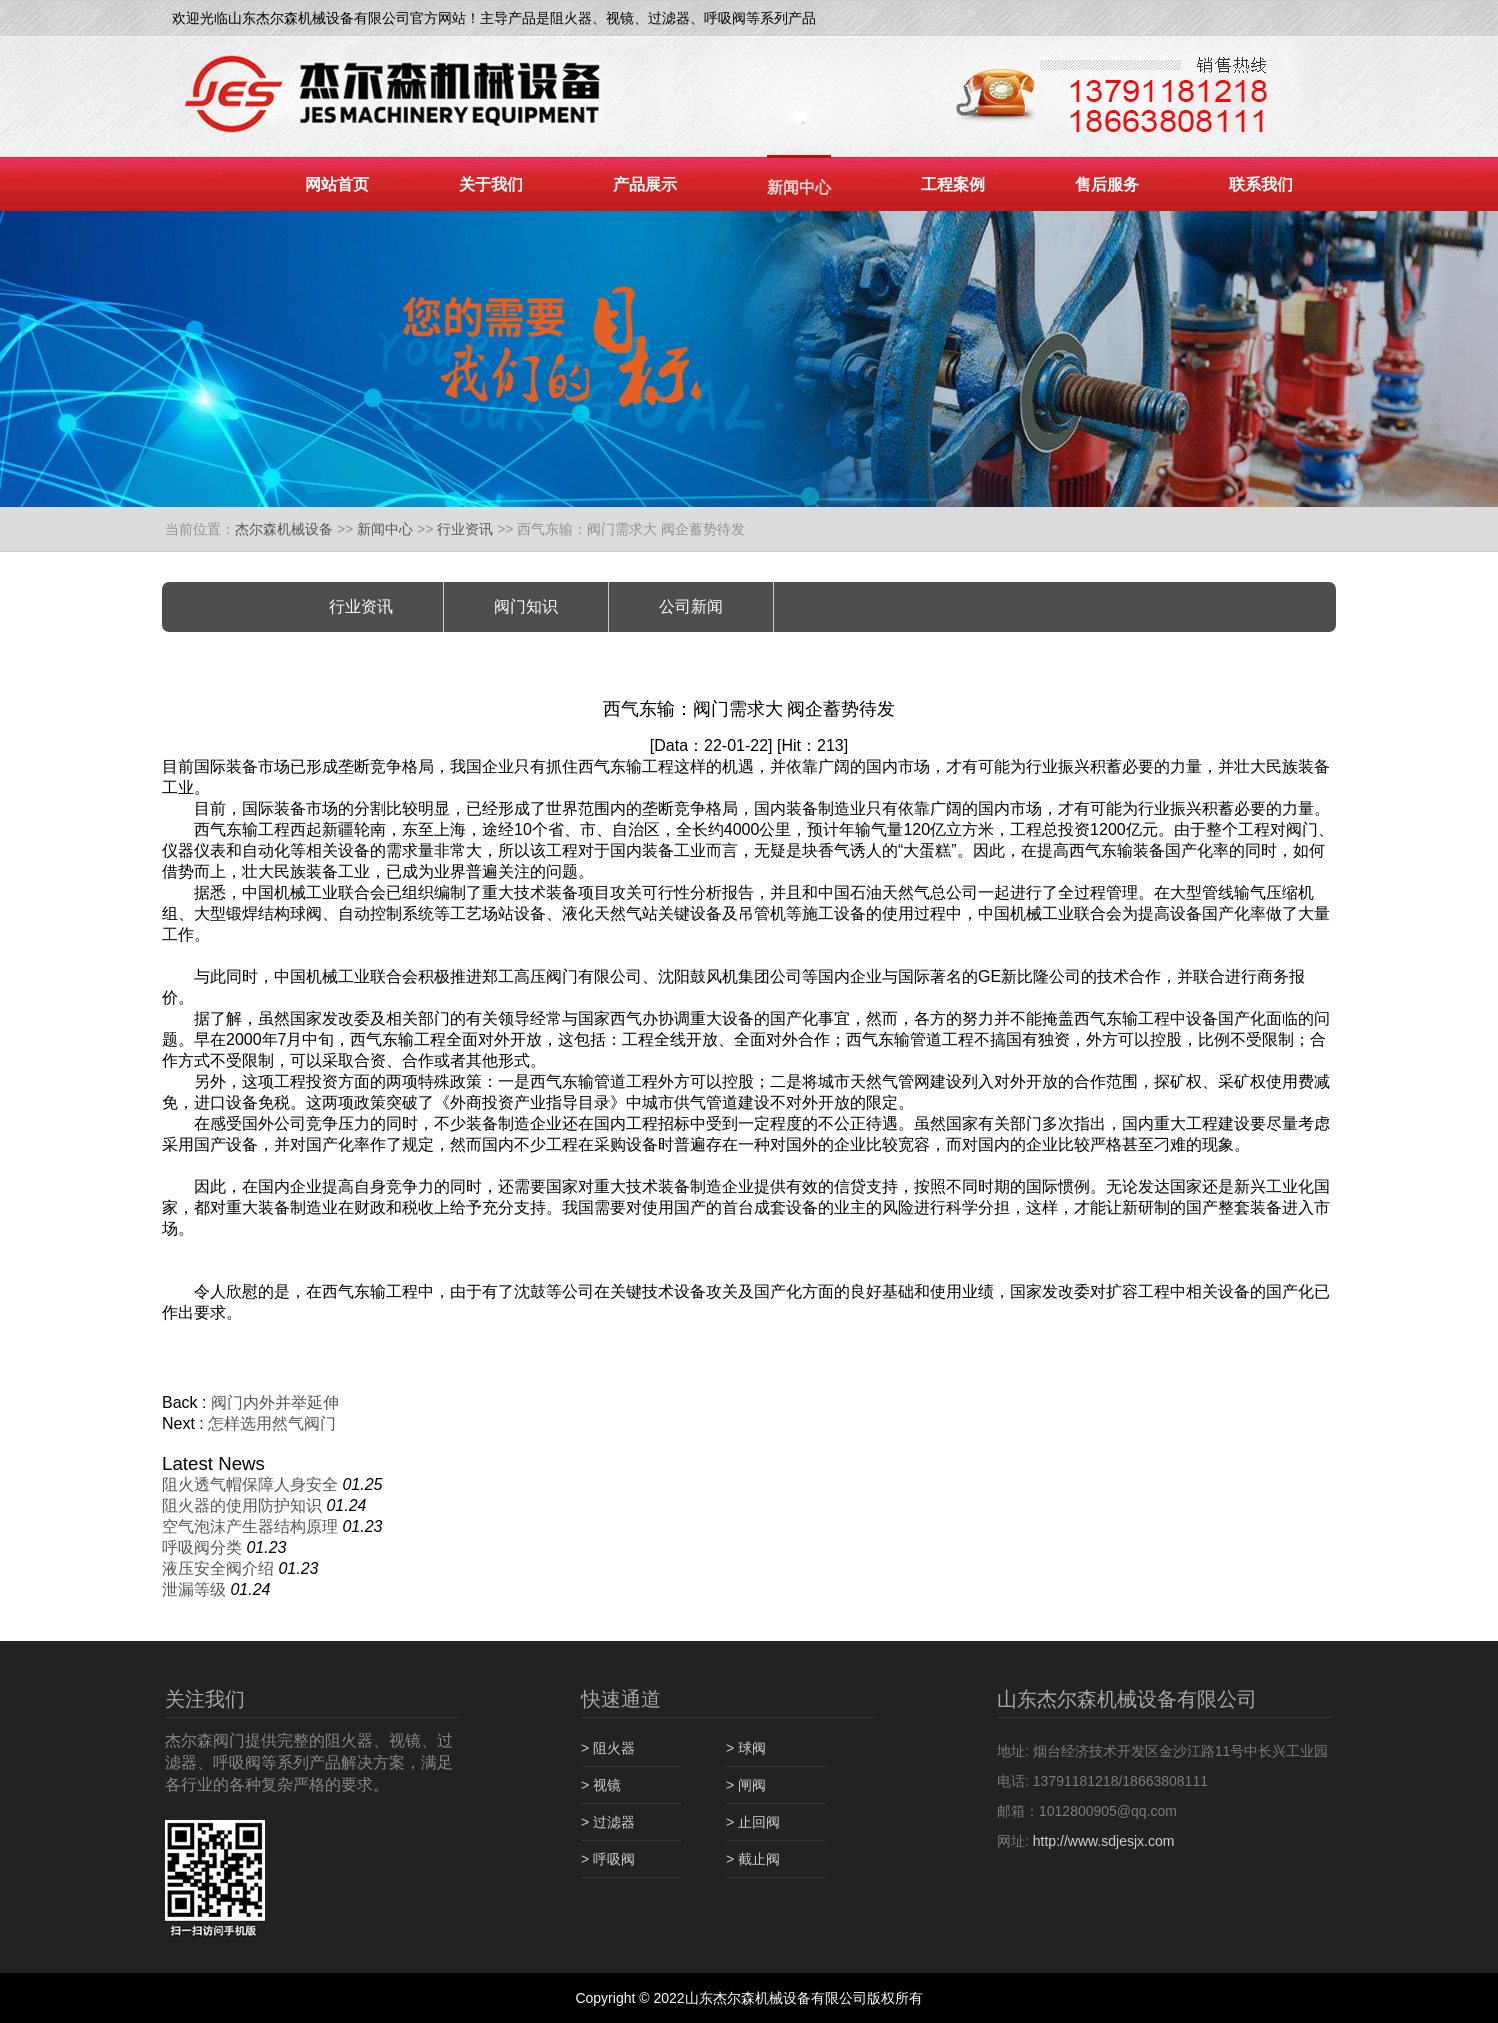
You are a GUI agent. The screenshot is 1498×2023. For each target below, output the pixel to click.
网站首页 (337, 184)
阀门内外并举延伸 (275, 1402)
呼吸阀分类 (202, 1547)
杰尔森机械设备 (284, 529)
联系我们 (1261, 184)
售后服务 (1107, 184)
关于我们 (491, 184)
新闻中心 (799, 187)
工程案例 (953, 184)
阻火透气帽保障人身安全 (250, 1484)
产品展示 (645, 184)
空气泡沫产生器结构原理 (250, 1526)
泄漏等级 (194, 1589)
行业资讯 (465, 529)
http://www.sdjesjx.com (1104, 1841)
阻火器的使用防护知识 (242, 1505)
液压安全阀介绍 (218, 1568)
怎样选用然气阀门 (272, 1423)
